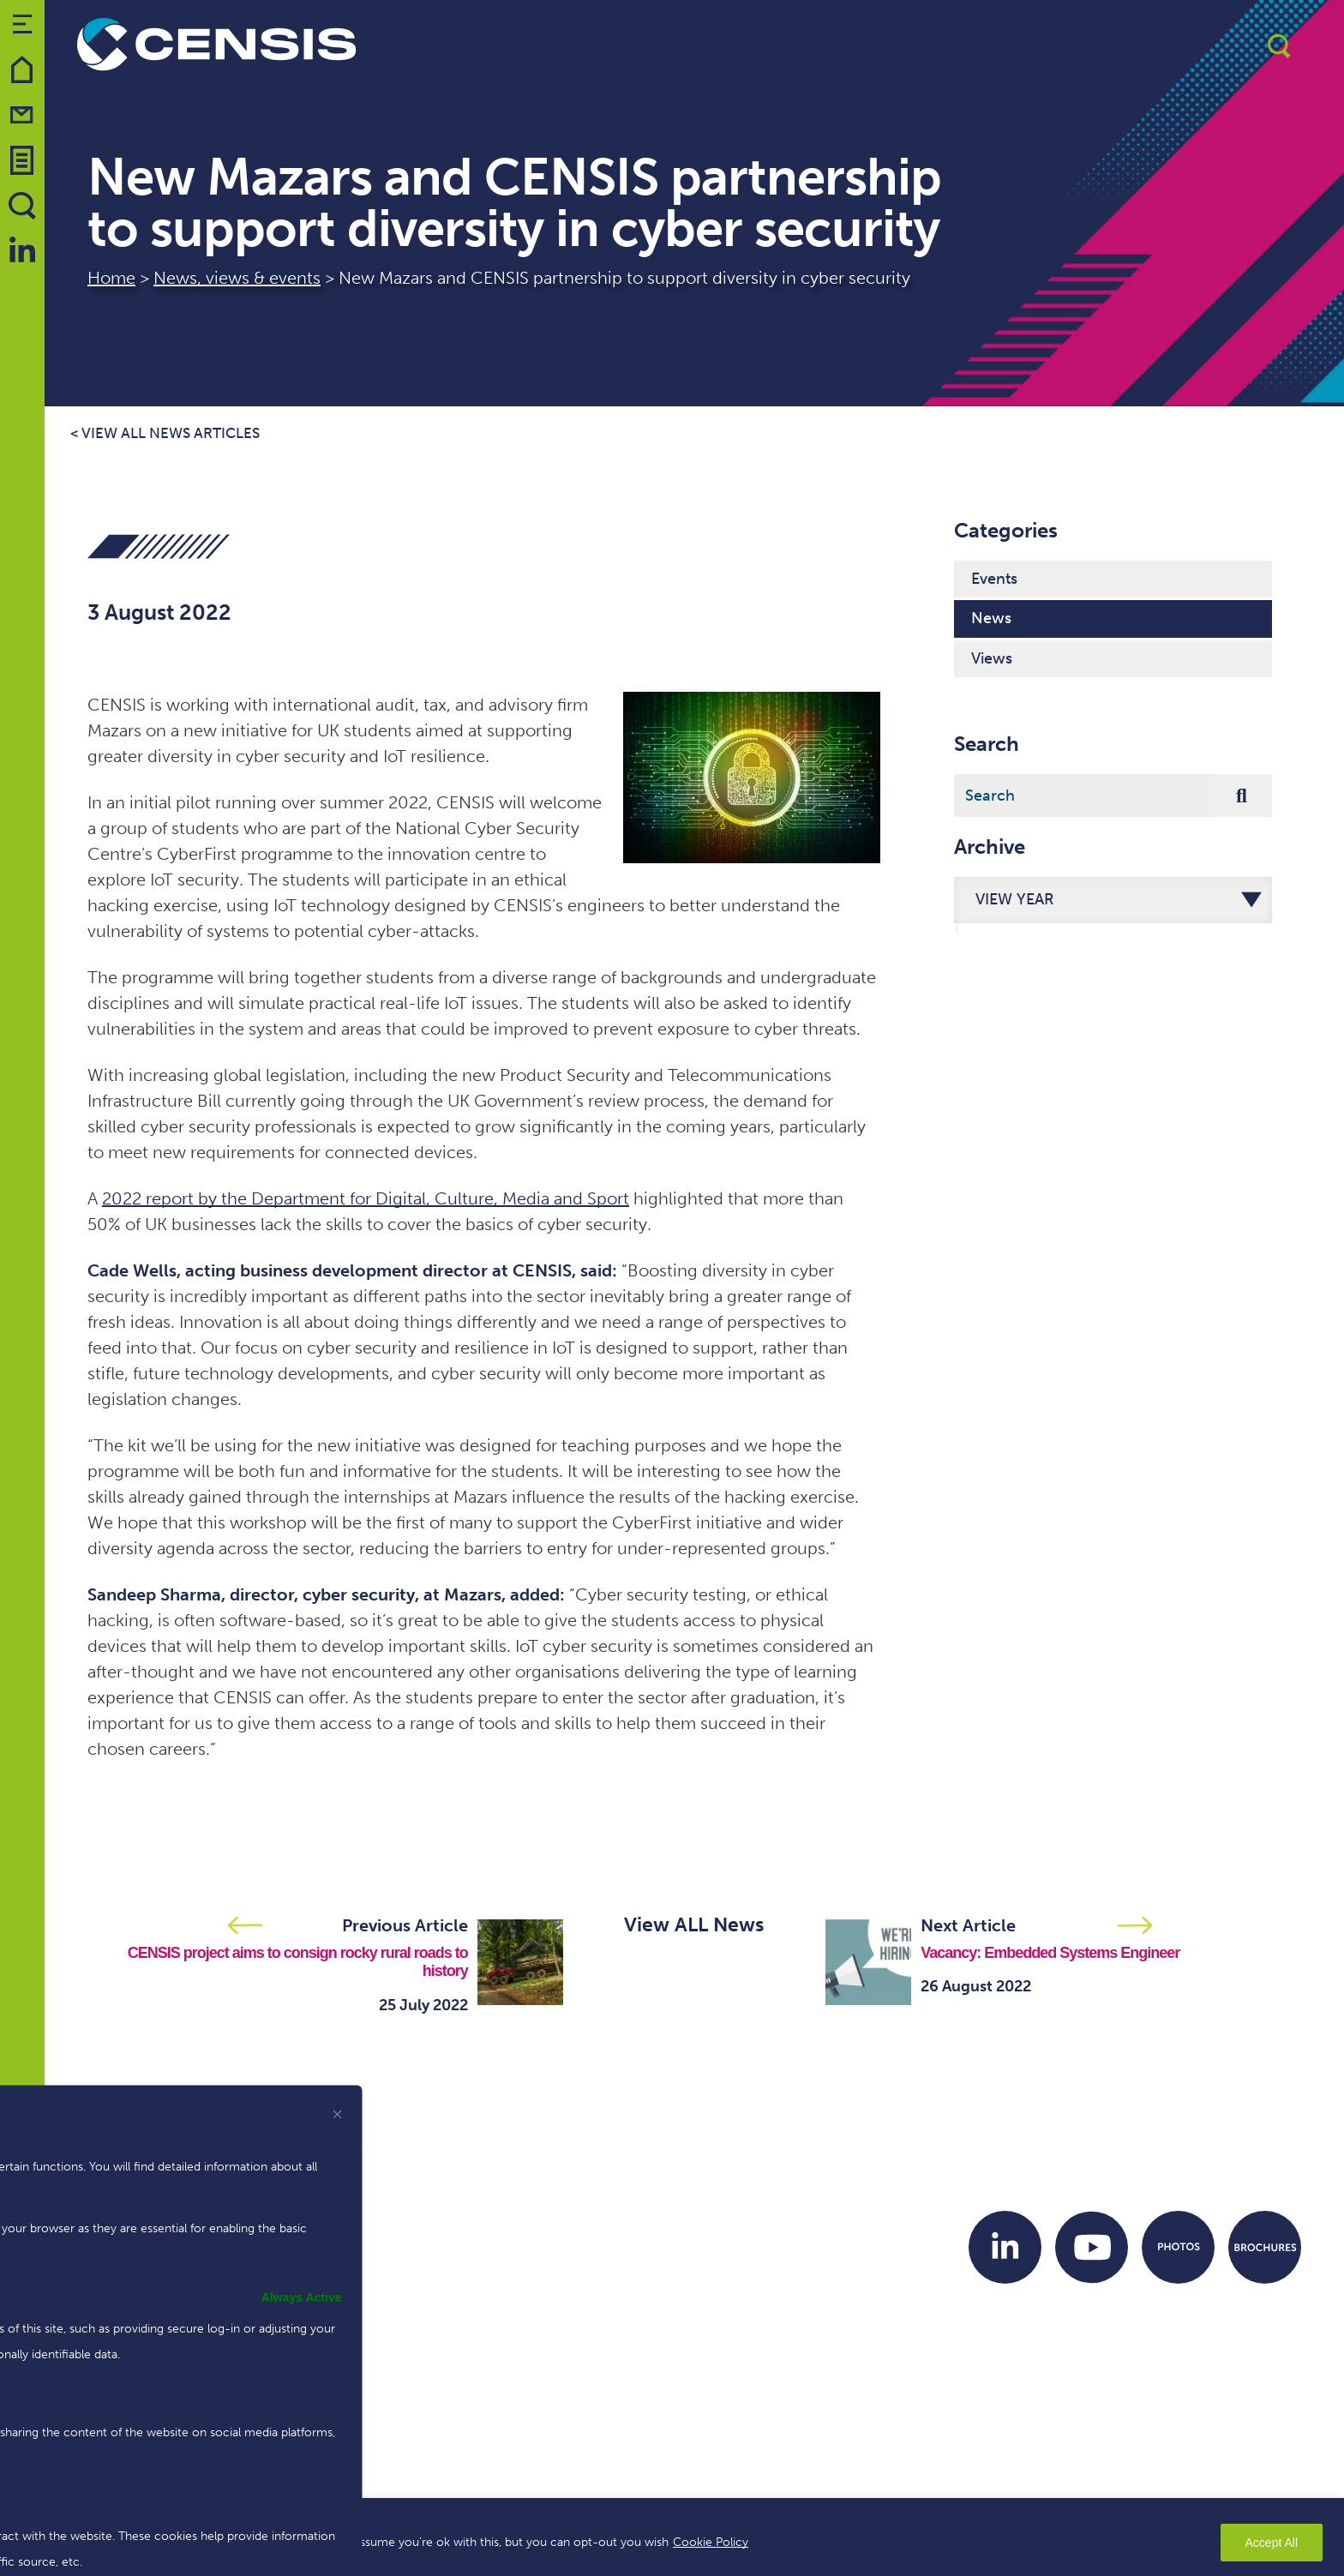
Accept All (1271, 2542)
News (991, 618)
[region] (672, 2537)
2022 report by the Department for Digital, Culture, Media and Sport (365, 1198)
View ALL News (694, 1924)
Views (991, 658)
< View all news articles (165, 433)
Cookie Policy (710, 2542)
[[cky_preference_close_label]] (337, 2114)
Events (994, 578)
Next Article (968, 1925)
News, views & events (237, 277)
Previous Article (405, 1925)
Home (111, 277)
